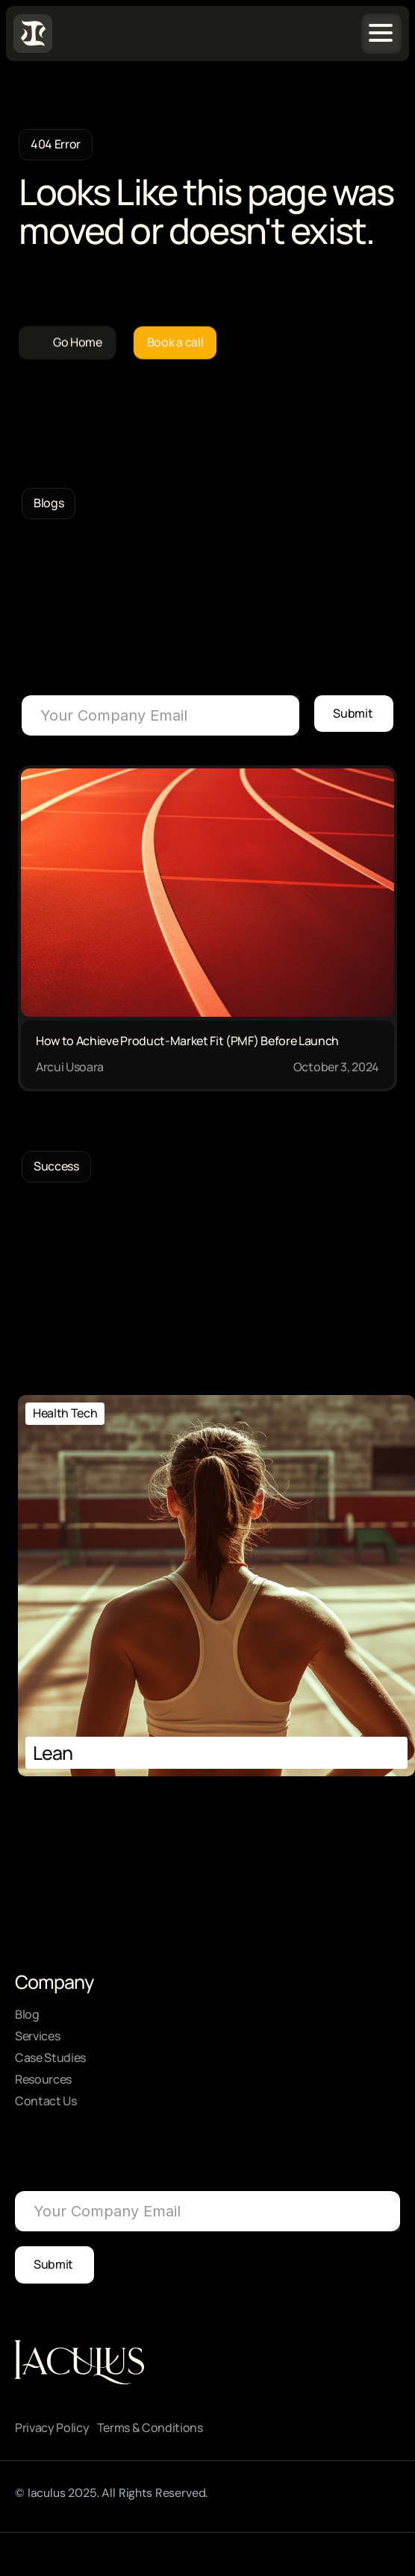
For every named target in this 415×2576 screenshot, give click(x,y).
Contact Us (46, 2101)
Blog (27, 2014)
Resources (43, 2079)
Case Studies (50, 2057)
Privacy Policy (52, 2427)
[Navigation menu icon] (380, 32)
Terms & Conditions (150, 2427)
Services (37, 2036)
